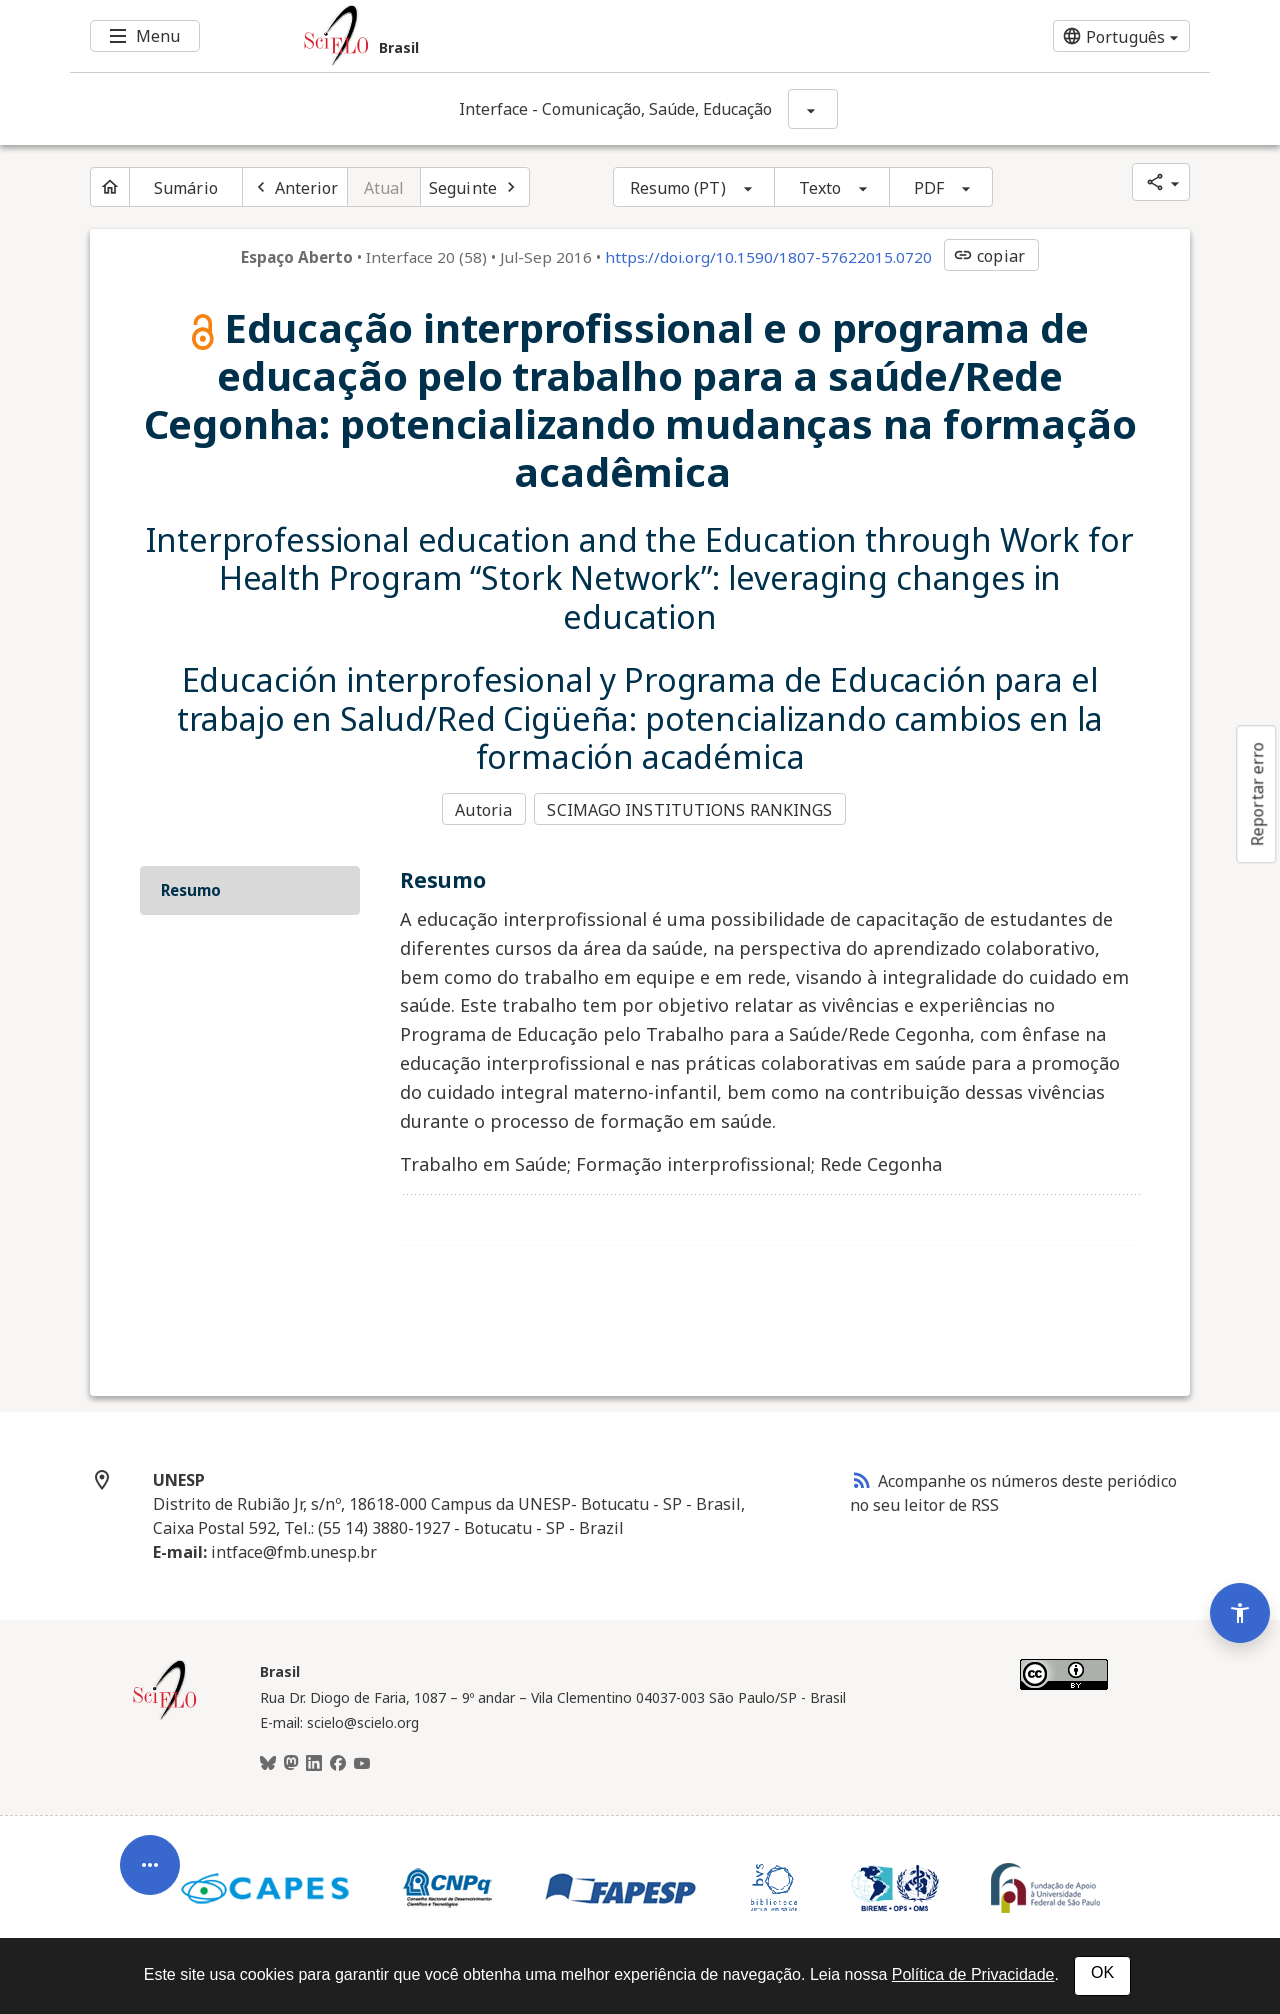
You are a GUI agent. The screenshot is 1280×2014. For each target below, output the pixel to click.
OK (1102, 1972)
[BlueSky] (268, 1761)
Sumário (186, 188)
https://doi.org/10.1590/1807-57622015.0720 (768, 257)
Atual (384, 188)
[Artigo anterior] (295, 187)
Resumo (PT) (678, 188)
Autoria (483, 809)
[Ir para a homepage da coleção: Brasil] (545, 36)
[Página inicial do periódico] (110, 187)
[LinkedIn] (314, 1761)
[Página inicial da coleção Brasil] (165, 1714)
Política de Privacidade (973, 1974)
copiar (989, 256)
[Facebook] (338, 1761)
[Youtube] (362, 1761)
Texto (820, 188)
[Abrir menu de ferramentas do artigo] (150, 1846)
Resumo (191, 887)
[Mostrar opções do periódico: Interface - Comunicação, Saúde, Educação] (813, 109)
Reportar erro (1257, 794)
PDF (929, 188)
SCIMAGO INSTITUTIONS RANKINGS (692, 809)
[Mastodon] (291, 1761)
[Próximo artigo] (475, 187)
